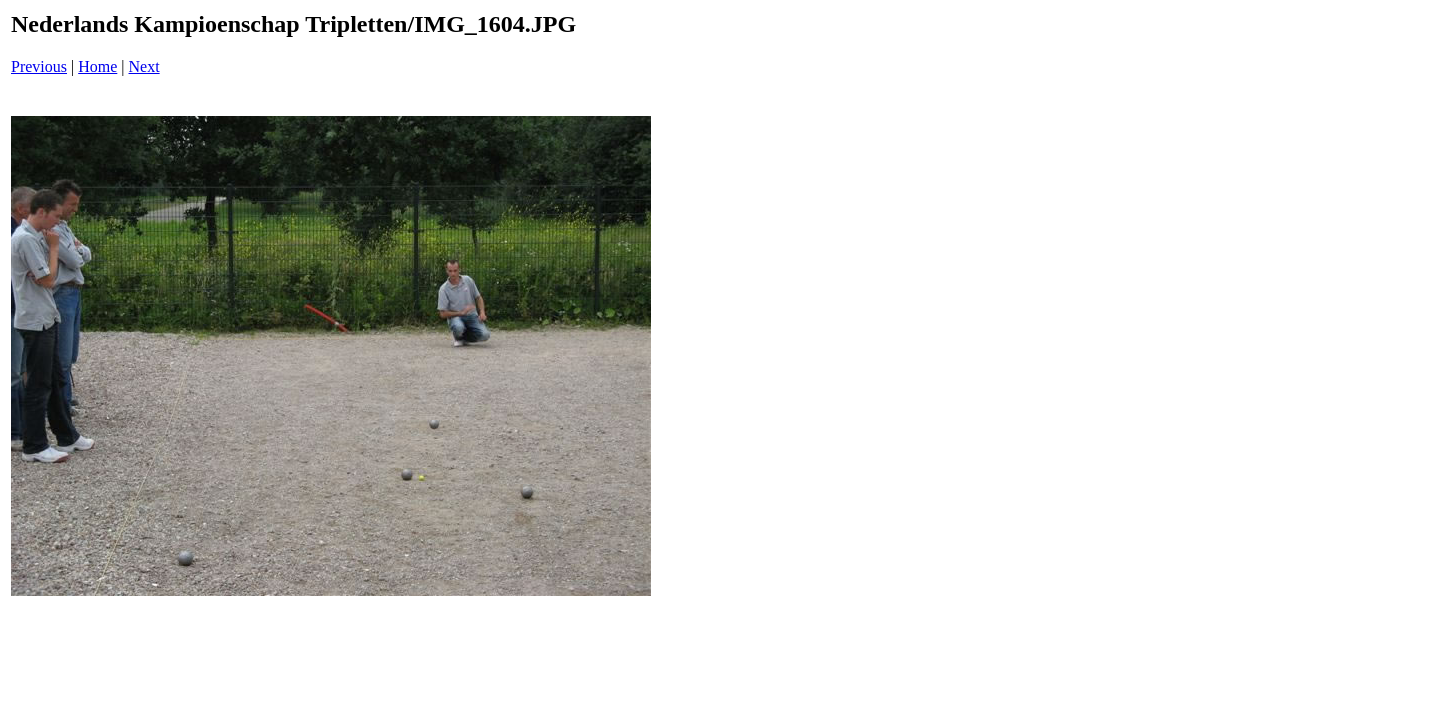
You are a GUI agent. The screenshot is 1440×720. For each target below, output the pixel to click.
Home (97, 66)
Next (144, 66)
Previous (39, 66)
